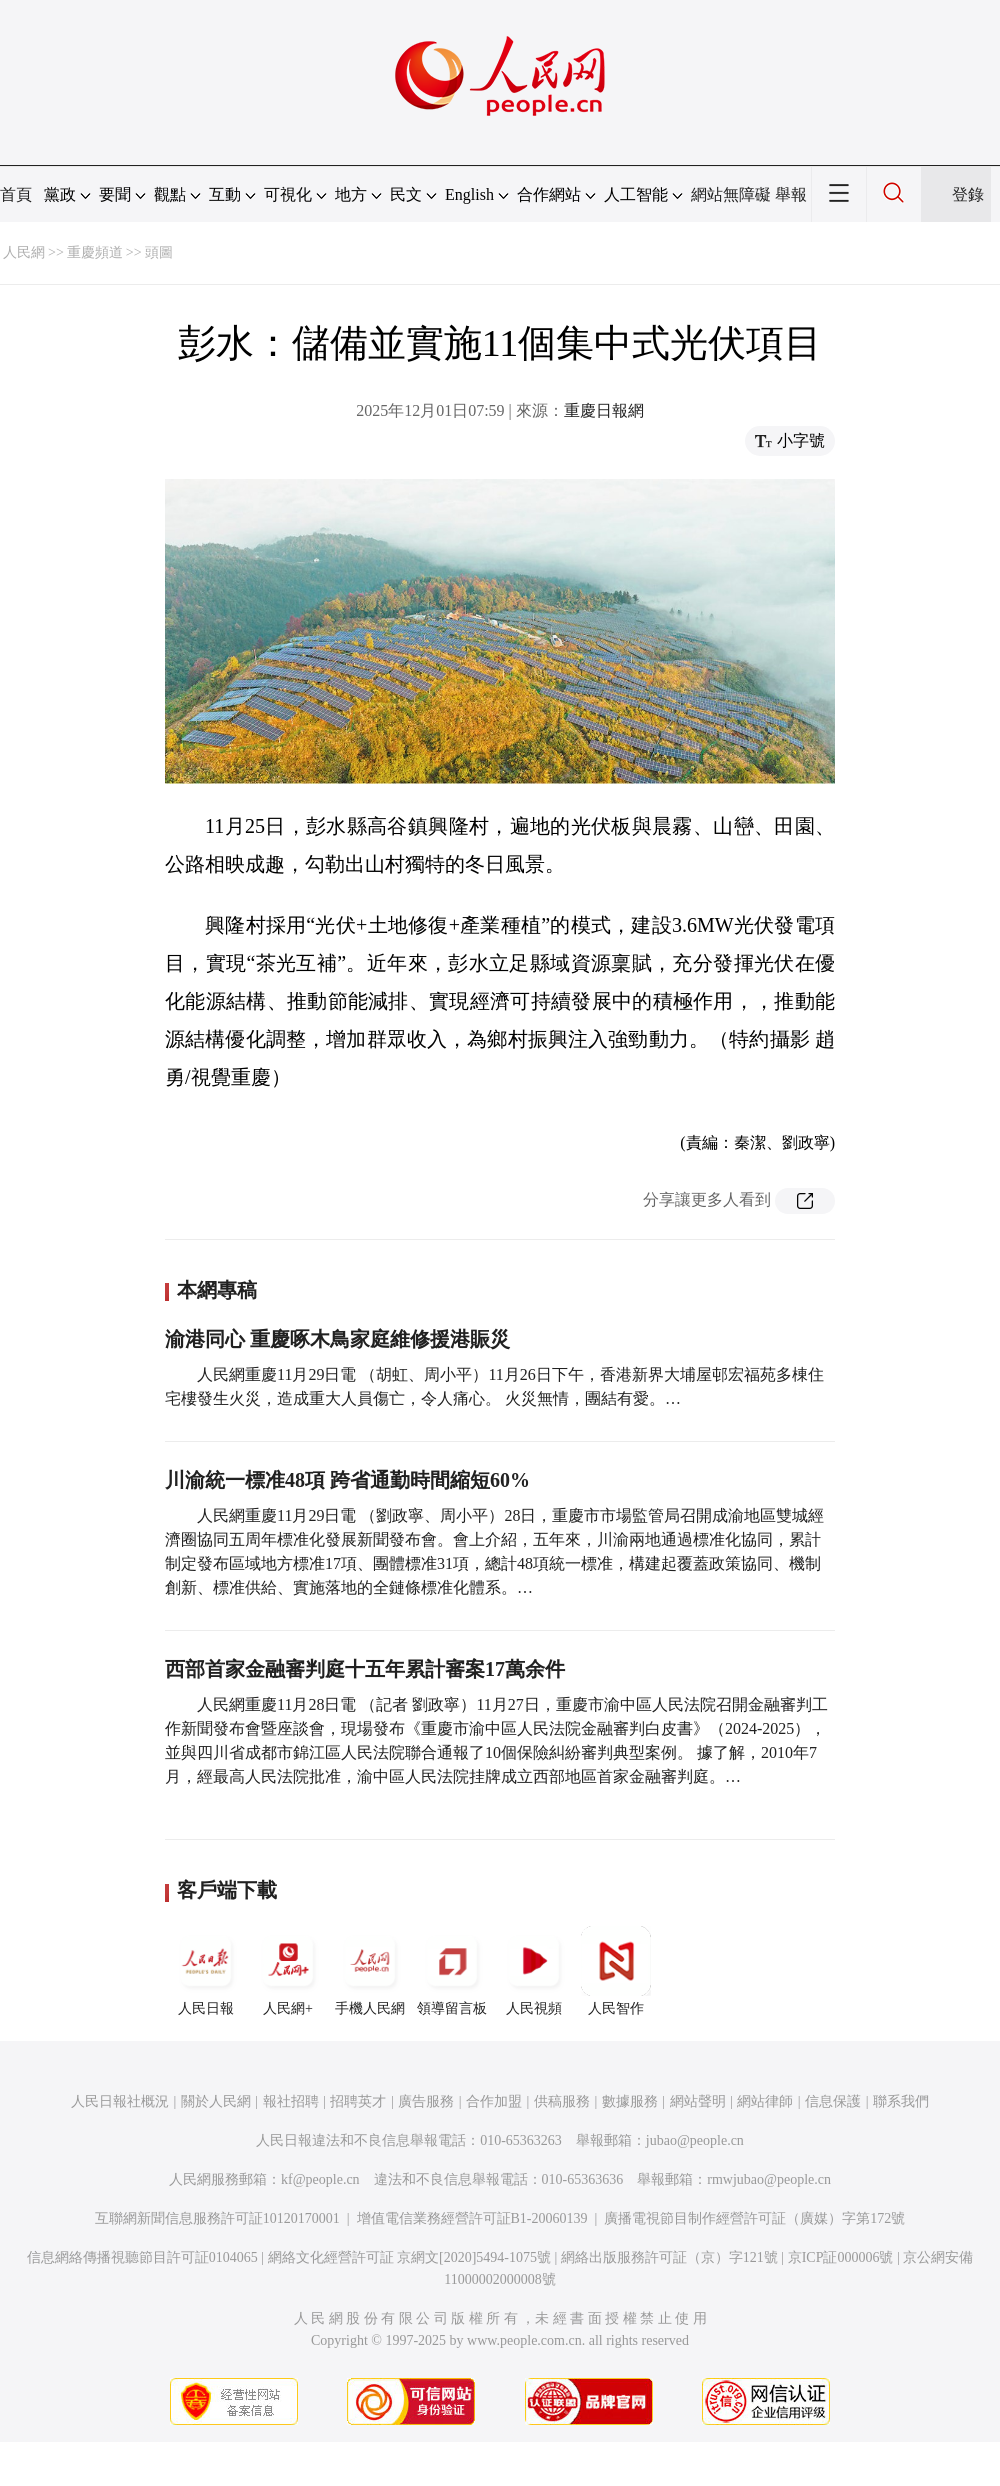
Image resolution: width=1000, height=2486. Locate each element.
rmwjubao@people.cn (769, 2179)
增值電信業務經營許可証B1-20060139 (472, 2218)
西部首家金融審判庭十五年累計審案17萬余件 (365, 1669)
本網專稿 (217, 1290)
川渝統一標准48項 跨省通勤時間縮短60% (347, 1480)
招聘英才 (358, 2101)
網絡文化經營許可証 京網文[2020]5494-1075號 (410, 2257)
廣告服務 (426, 2101)
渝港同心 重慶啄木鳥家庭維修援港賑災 (337, 1339)
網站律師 (765, 2101)
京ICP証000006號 (841, 2257)
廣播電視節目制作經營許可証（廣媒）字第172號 (754, 2218)
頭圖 (159, 252)
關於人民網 (216, 2101)
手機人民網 (370, 1971)
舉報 (791, 194)
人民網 (24, 252)
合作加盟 (494, 2101)
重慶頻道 (95, 252)
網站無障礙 (731, 194)
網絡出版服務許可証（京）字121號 (669, 2257)
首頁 (16, 194)
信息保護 (833, 2101)
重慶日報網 (604, 410)
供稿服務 (562, 2101)
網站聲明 (698, 2101)
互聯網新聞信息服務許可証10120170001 (217, 2218)
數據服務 (630, 2101)
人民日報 (206, 1971)
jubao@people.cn (695, 2140)
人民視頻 (534, 1971)
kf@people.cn (320, 2179)
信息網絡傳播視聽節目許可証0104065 (142, 2257)
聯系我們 (901, 2101)
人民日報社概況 (120, 2101)
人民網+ (288, 1971)
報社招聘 (291, 2101)
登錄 (968, 194)
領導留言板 (452, 1971)
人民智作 (616, 1971)
